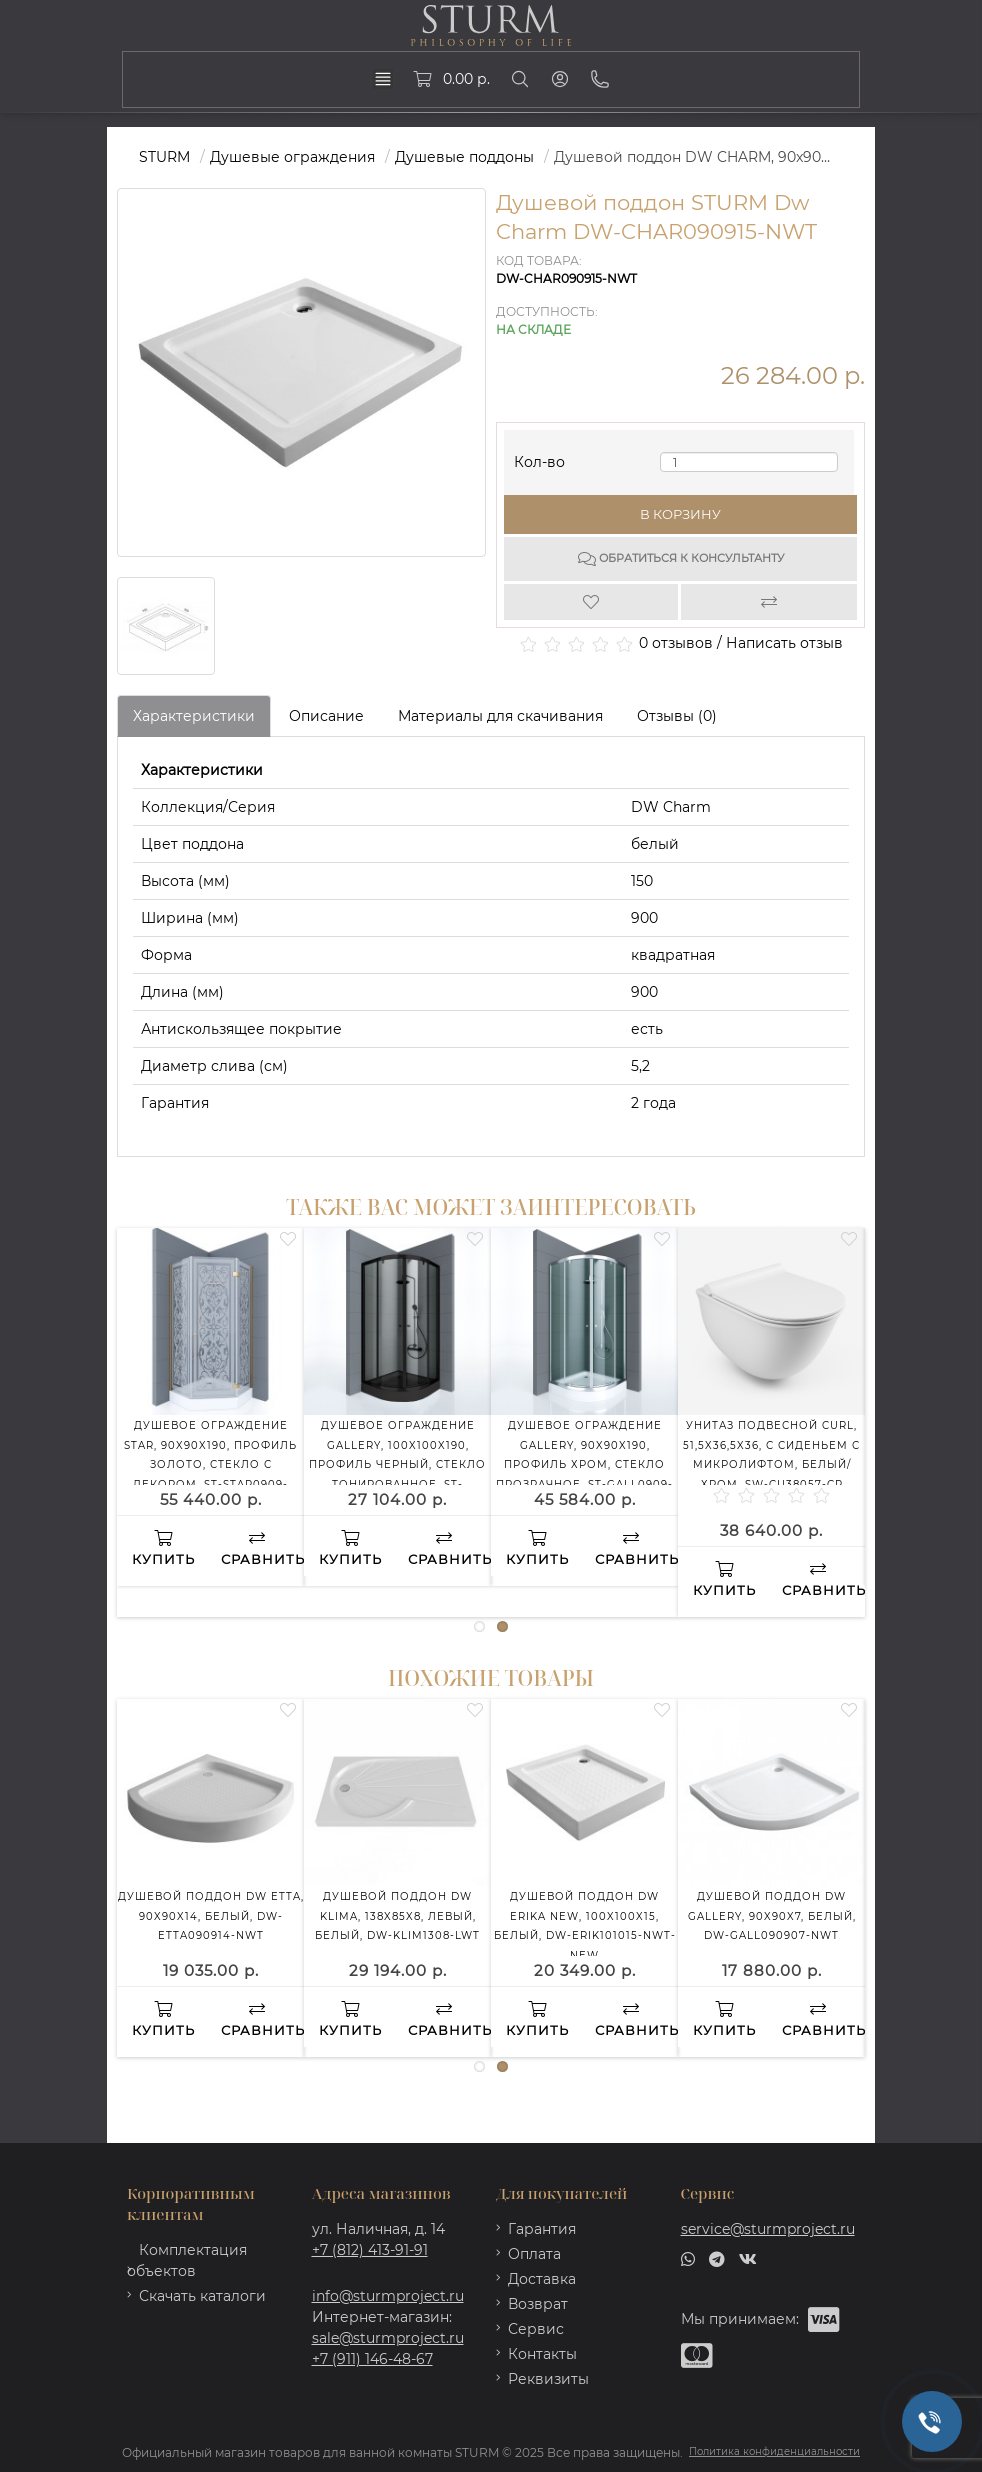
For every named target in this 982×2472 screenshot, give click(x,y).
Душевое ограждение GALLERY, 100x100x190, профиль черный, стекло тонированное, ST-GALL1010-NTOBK (397, 1464)
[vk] (748, 2258)
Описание (326, 716)
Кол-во (539, 457)
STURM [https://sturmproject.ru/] (164, 157)
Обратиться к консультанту (681, 559)
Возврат (538, 2304)
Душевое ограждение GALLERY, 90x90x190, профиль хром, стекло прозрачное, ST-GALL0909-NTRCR (584, 1464)
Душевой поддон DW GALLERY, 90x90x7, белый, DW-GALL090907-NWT (772, 1916)
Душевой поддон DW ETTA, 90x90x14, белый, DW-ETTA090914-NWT (211, 1916)
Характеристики (194, 716)
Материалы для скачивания (500, 716)
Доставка (542, 2279)
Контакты (542, 2354)
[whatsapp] (688, 2258)
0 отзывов (676, 643)
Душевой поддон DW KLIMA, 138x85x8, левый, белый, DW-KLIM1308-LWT (397, 1916)
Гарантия (542, 2229)
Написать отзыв (784, 643)
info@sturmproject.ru (388, 2296)
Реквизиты (548, 2379)
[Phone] (600, 79)
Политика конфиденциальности (774, 2451)
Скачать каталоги (202, 2296)
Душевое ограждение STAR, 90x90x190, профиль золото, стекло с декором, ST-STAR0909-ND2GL (210, 1464)
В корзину (680, 514)
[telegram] (717, 2258)
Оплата (534, 2254)
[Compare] (769, 602)
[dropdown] (383, 79)
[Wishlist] (592, 602)
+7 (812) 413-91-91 (370, 2250)
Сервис (536, 2329)
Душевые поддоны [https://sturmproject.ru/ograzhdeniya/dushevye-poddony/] (464, 157)
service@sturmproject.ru (768, 2229)
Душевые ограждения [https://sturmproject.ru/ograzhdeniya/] (292, 157)
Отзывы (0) (677, 716)
